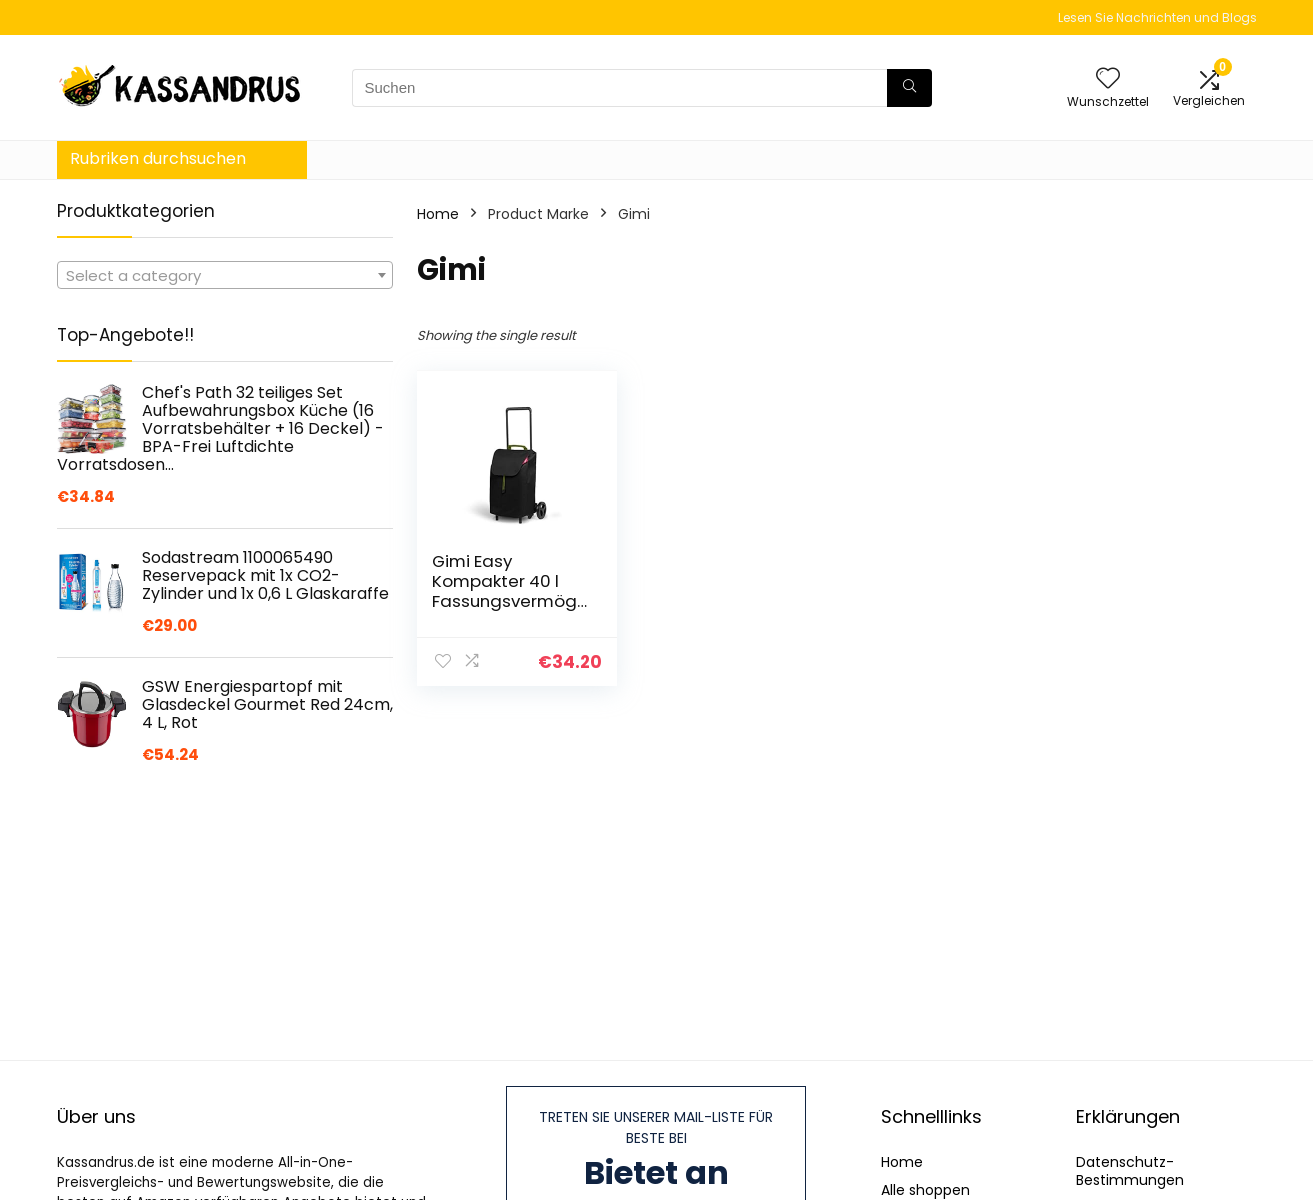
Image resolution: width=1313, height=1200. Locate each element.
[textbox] (225, 276)
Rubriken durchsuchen (158, 158)
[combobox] (225, 275)
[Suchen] (909, 88)
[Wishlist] (1108, 79)
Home (438, 214)
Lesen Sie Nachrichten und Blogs (1157, 17)
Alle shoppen (925, 1190)
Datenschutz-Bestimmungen (1130, 1171)
